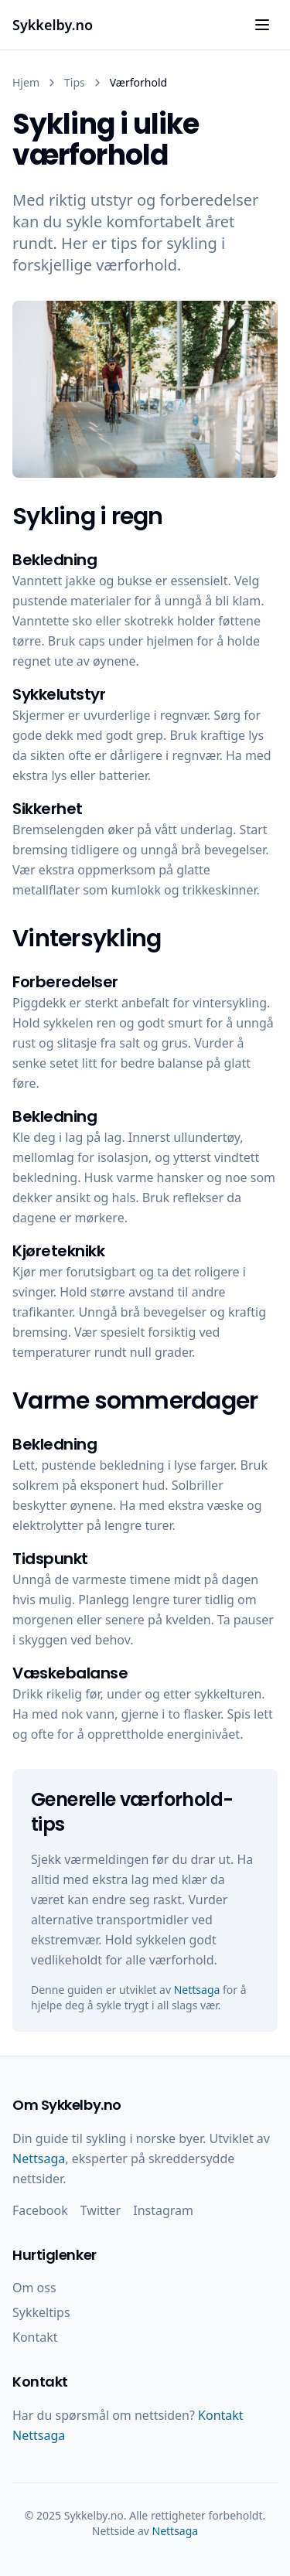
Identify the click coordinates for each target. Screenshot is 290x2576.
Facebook (40, 2210)
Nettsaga (197, 1989)
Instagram (163, 2210)
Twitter (100, 2210)
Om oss (34, 2287)
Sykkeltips (41, 2312)
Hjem (25, 82)
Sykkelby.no (52, 24)
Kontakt (35, 2337)
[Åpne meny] (262, 24)
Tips (74, 82)
